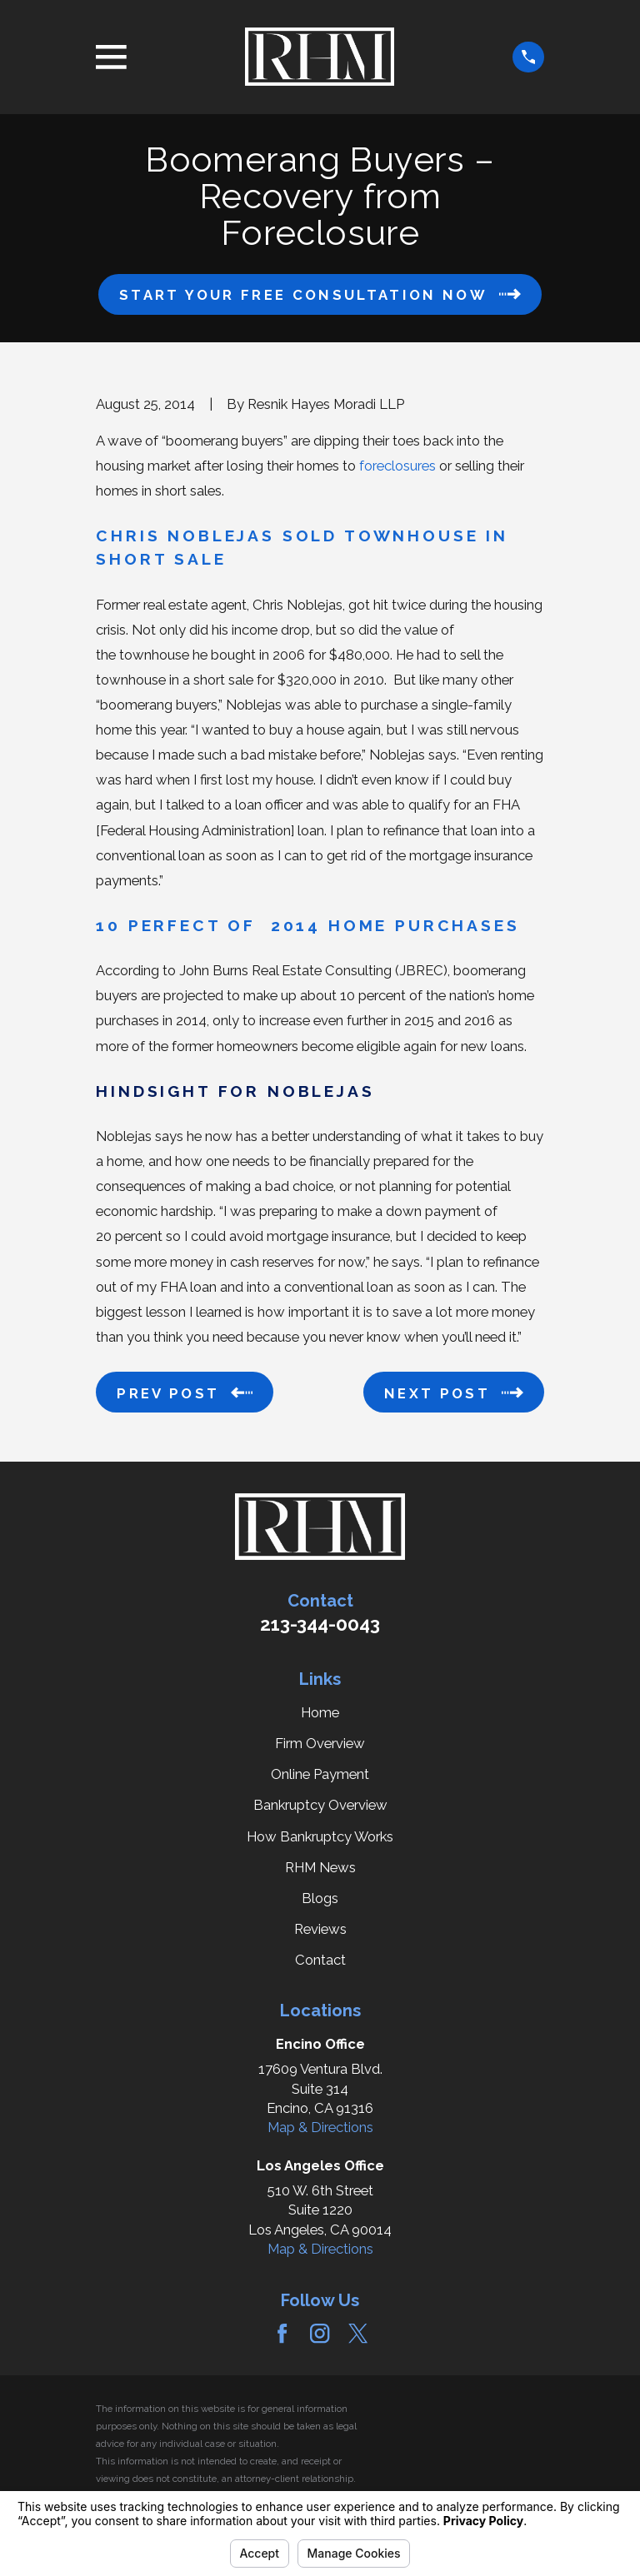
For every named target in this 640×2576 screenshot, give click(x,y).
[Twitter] (358, 2333)
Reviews (320, 1929)
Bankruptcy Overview (320, 1804)
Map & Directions (320, 2127)
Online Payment (320, 1774)
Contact (320, 1959)
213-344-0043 (320, 1624)
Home (320, 1712)
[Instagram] (319, 2333)
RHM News (320, 1867)
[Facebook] (282, 2333)
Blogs (320, 1898)
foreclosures (397, 465)
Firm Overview (320, 1743)
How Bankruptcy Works (320, 1836)
